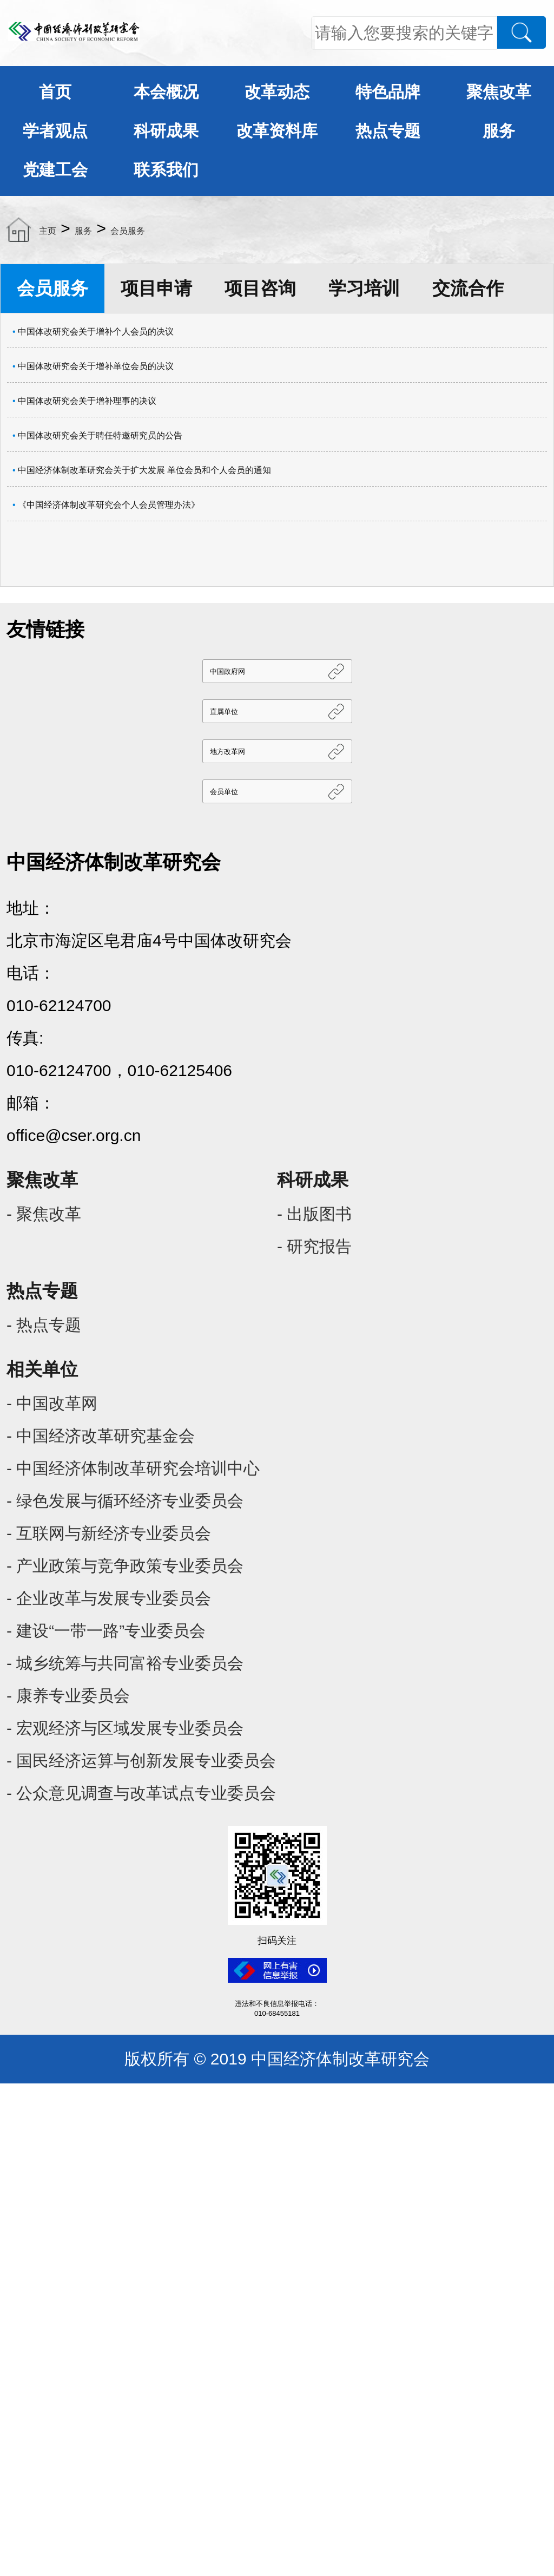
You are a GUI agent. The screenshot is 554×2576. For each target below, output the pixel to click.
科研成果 (166, 131)
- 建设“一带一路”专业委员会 (106, 1631)
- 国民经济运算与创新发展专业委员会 (141, 1760)
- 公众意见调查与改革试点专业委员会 (141, 1793)
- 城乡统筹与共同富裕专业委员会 (124, 1663)
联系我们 (166, 170)
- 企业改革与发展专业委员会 (108, 1598)
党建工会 (55, 170)
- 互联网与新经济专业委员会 (108, 1533)
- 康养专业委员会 (68, 1696)
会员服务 (127, 230)
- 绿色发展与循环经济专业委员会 (124, 1501)
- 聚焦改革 (43, 1214)
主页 (47, 230)
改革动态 (277, 92)
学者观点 (55, 131)
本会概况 (166, 92)
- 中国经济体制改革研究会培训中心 (133, 1468)
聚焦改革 (498, 92)
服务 (499, 131)
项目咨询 (260, 288)
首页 (55, 92)
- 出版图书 (314, 1214)
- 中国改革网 (51, 1403)
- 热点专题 (43, 1325)
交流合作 (468, 288)
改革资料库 (277, 131)
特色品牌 (387, 92)
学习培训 (364, 288)
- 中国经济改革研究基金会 (100, 1436)
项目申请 (156, 288)
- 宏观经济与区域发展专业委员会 (124, 1728)
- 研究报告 (314, 1246)
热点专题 (387, 131)
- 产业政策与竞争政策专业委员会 (124, 1566)
